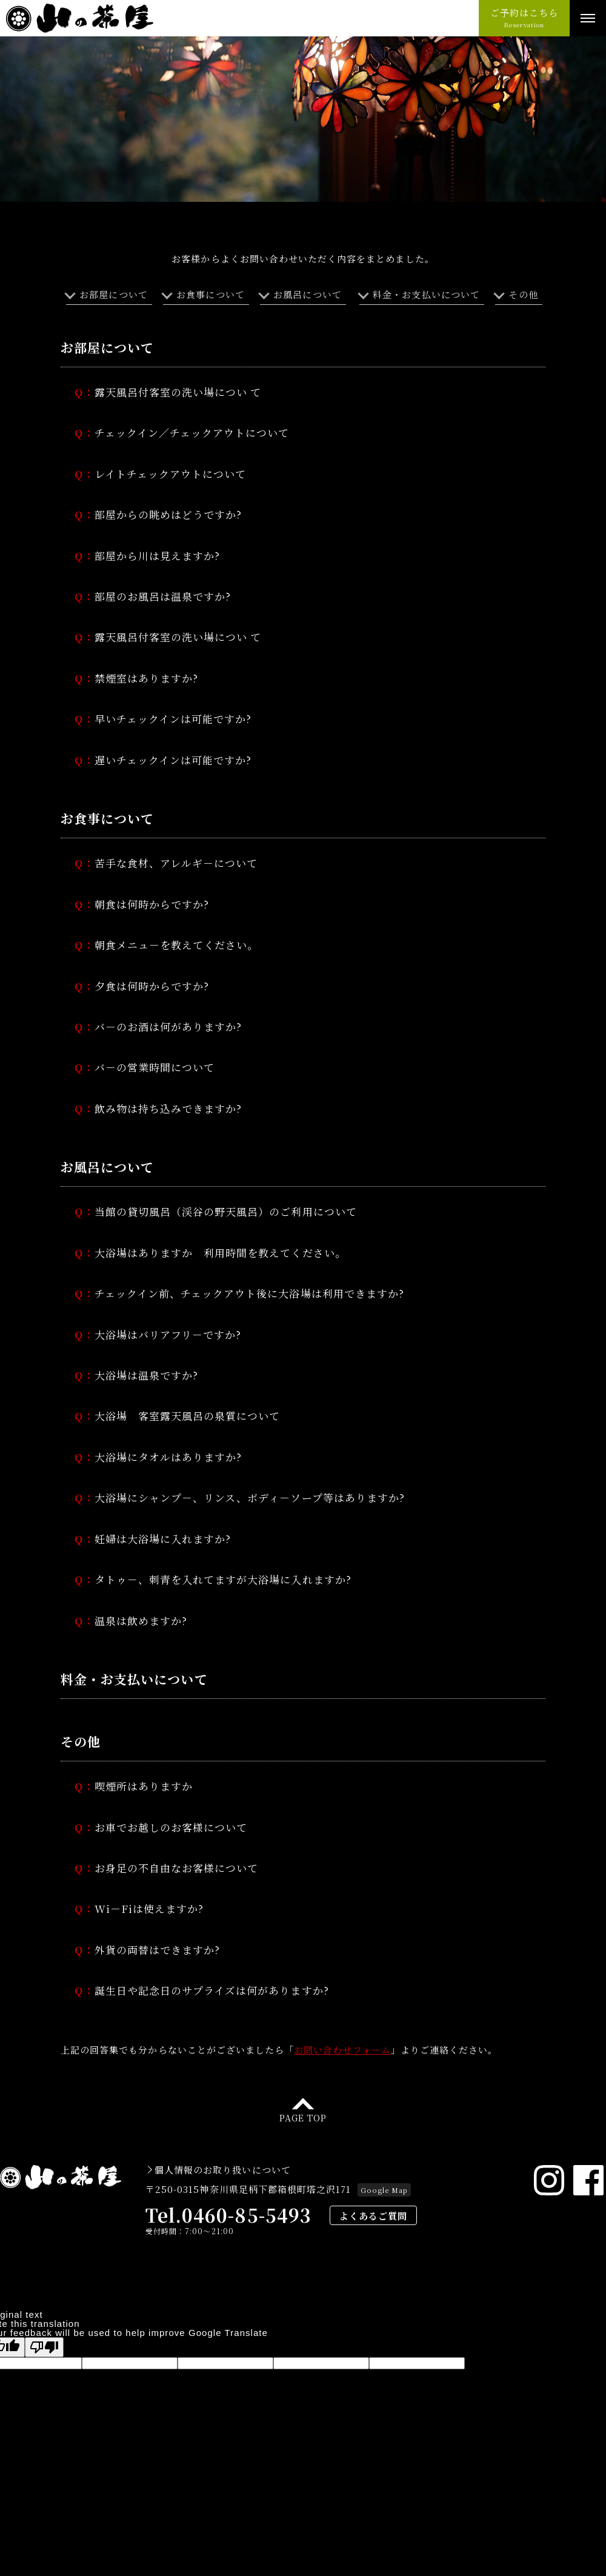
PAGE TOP (303, 2082)
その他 (523, 294)
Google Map (384, 2155)
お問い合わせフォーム (342, 2016)
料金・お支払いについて (426, 294)
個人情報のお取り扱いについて (223, 2135)
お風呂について (307, 294)
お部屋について (113, 294)
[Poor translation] (44, 2313)
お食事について (210, 294)
